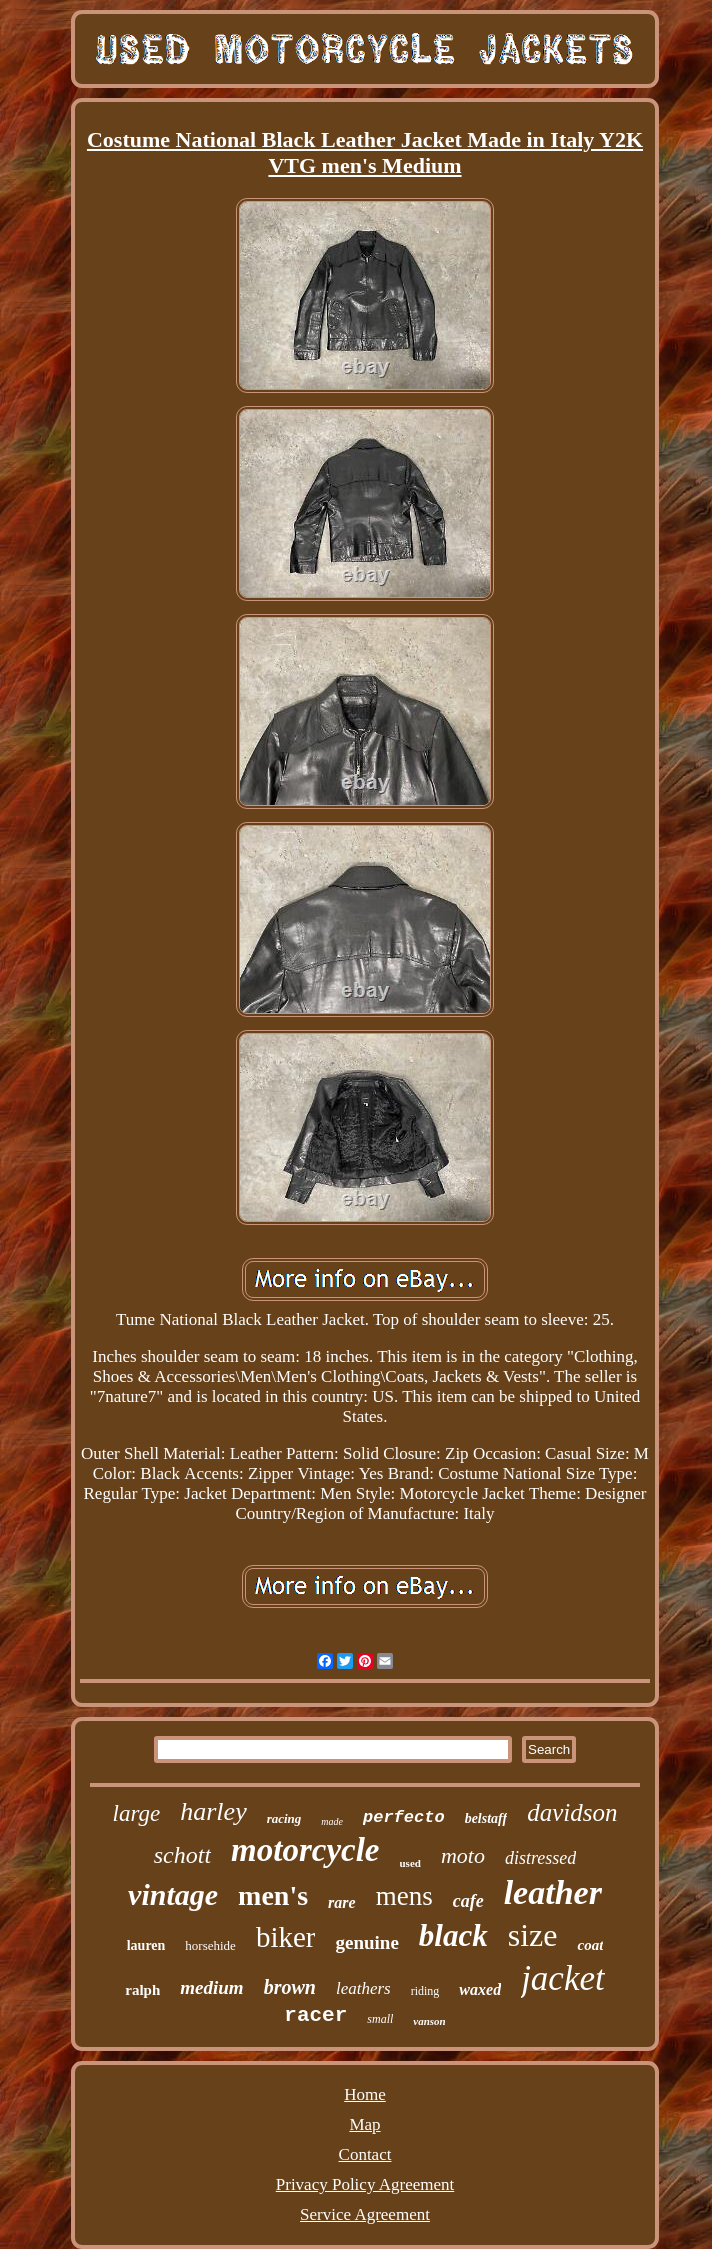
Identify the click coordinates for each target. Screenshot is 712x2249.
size (533, 1935)
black (453, 1935)
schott (182, 1855)
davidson (572, 1812)
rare (342, 1902)
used (410, 1863)
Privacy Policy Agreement (365, 2184)
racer (315, 2015)
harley (213, 1811)
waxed (480, 1989)
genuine (366, 1942)
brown (290, 1987)
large (137, 1813)
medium (211, 1987)
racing (284, 1818)
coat (590, 1945)
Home (365, 2094)
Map (364, 2124)
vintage (173, 1894)
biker (286, 1937)
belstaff (486, 1818)
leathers (363, 1988)
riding (425, 1991)
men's (273, 1895)
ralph (142, 1990)
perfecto (404, 1817)
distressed (540, 1858)
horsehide (210, 1945)
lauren (146, 1945)
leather (553, 1892)
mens (404, 1896)
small (380, 2019)
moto (463, 1855)
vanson (429, 2021)
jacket (563, 1978)
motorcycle (305, 1850)
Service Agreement (365, 2214)
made (332, 1821)
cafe (468, 1901)
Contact (365, 2154)
